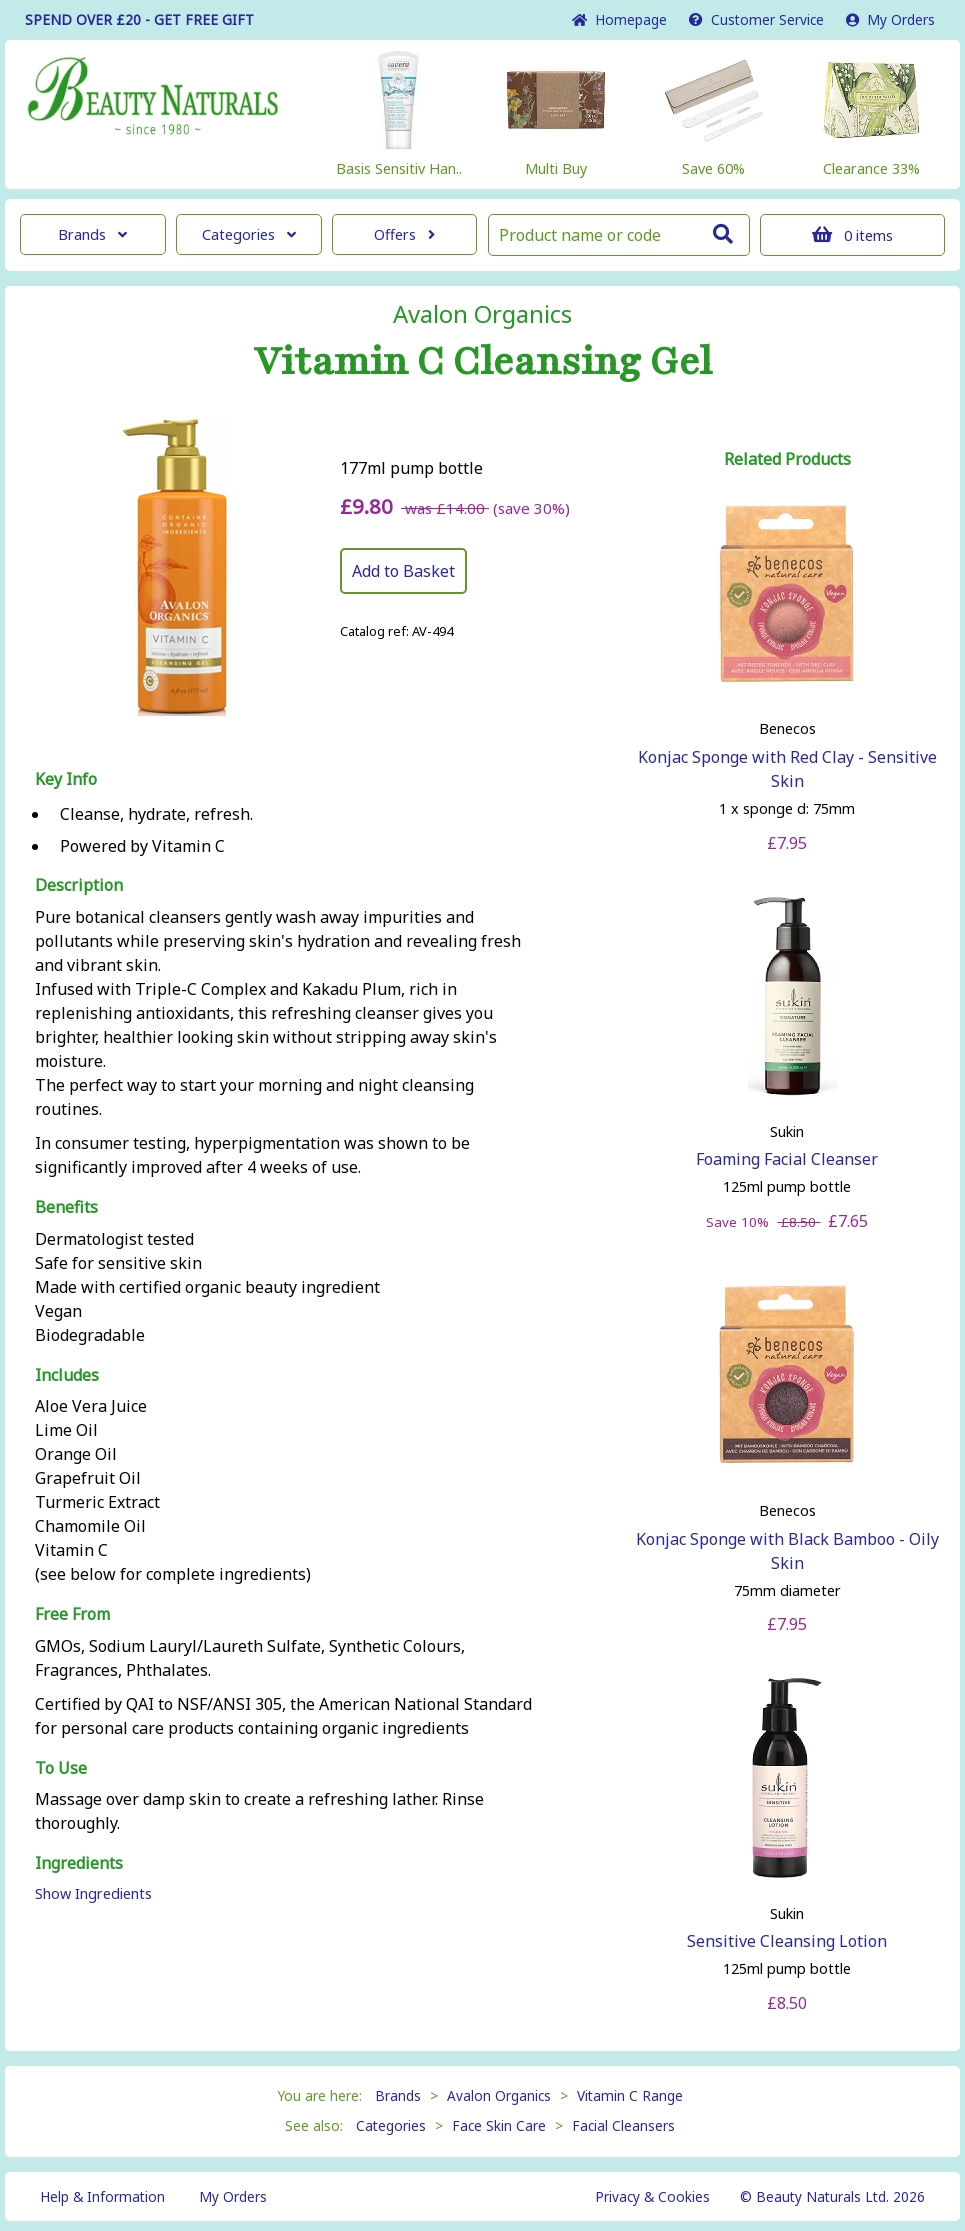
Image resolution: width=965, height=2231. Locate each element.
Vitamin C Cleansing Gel (482, 362)
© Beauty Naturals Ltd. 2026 (832, 2196)
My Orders (890, 19)
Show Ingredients (93, 1893)
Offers (404, 234)
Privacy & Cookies (652, 2196)
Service (756, 19)
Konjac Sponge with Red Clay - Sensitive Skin (787, 769)
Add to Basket (403, 571)
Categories (249, 234)
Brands (92, 234)
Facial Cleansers (623, 2125)
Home (619, 19)
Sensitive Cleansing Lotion (787, 1941)
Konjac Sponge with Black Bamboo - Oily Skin (787, 1551)
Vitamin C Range (630, 2095)
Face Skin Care (499, 2125)
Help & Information (102, 2196)
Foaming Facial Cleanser (787, 1159)
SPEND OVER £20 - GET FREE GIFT (139, 19)
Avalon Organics (482, 314)
